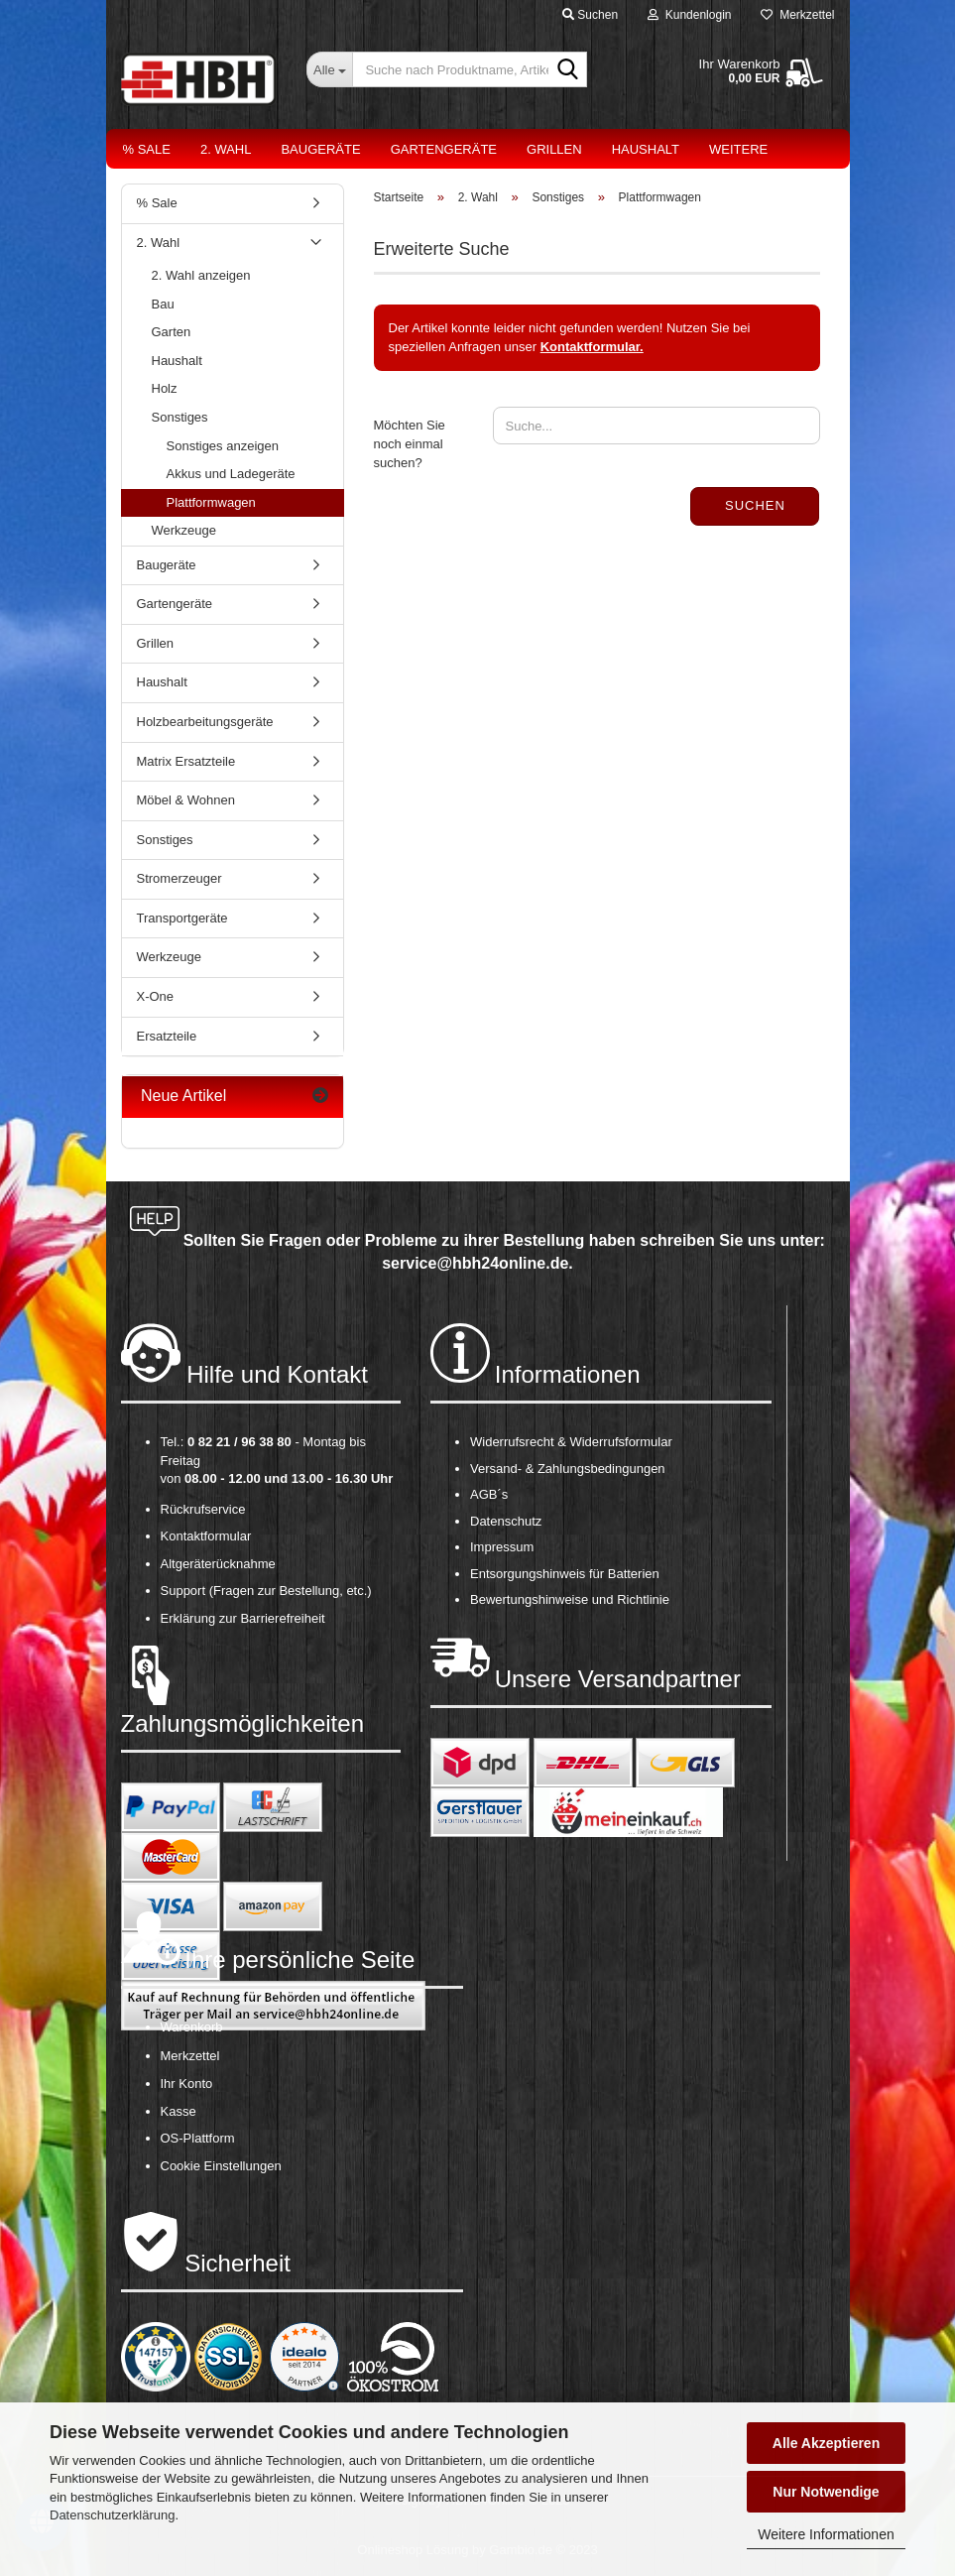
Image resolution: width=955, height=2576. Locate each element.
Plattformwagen (211, 502)
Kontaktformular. (592, 346)
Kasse (178, 2111)
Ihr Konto (187, 2083)
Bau (163, 304)
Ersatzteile (167, 1036)
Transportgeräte (182, 918)
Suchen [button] (590, 15)
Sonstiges (180, 417)
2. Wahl (226, 149)
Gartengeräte (444, 149)
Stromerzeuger (179, 878)
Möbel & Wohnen (186, 800)
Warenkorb (192, 2027)
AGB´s (489, 1494)
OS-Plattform (198, 2138)
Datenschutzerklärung (112, 2515)
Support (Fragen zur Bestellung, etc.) (266, 1590)
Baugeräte (320, 149)
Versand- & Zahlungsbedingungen (567, 1468)
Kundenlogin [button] (689, 15)
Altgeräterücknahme (218, 1563)
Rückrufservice (203, 1509)
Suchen (755, 505)
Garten (171, 331)
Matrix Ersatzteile (186, 761)
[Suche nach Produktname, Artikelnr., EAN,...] (329, 69)
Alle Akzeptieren (826, 2443)
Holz (165, 388)
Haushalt (645, 149)
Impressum (502, 1546)
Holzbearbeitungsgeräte (205, 721)
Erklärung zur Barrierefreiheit (243, 1618)
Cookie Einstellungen (221, 2165)
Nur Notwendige (826, 2492)
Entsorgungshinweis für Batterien (564, 1573)
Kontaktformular (206, 1536)
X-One (156, 996)
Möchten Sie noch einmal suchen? (409, 443)
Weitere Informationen (826, 2534)
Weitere (738, 149)
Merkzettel (797, 15)
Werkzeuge (184, 530)
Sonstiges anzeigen (223, 445)
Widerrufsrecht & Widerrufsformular (571, 1441)
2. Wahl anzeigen (201, 275)
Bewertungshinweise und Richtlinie (569, 1599)
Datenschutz (505, 1521)
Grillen (554, 149)
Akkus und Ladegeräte (231, 473)
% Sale (147, 149)
